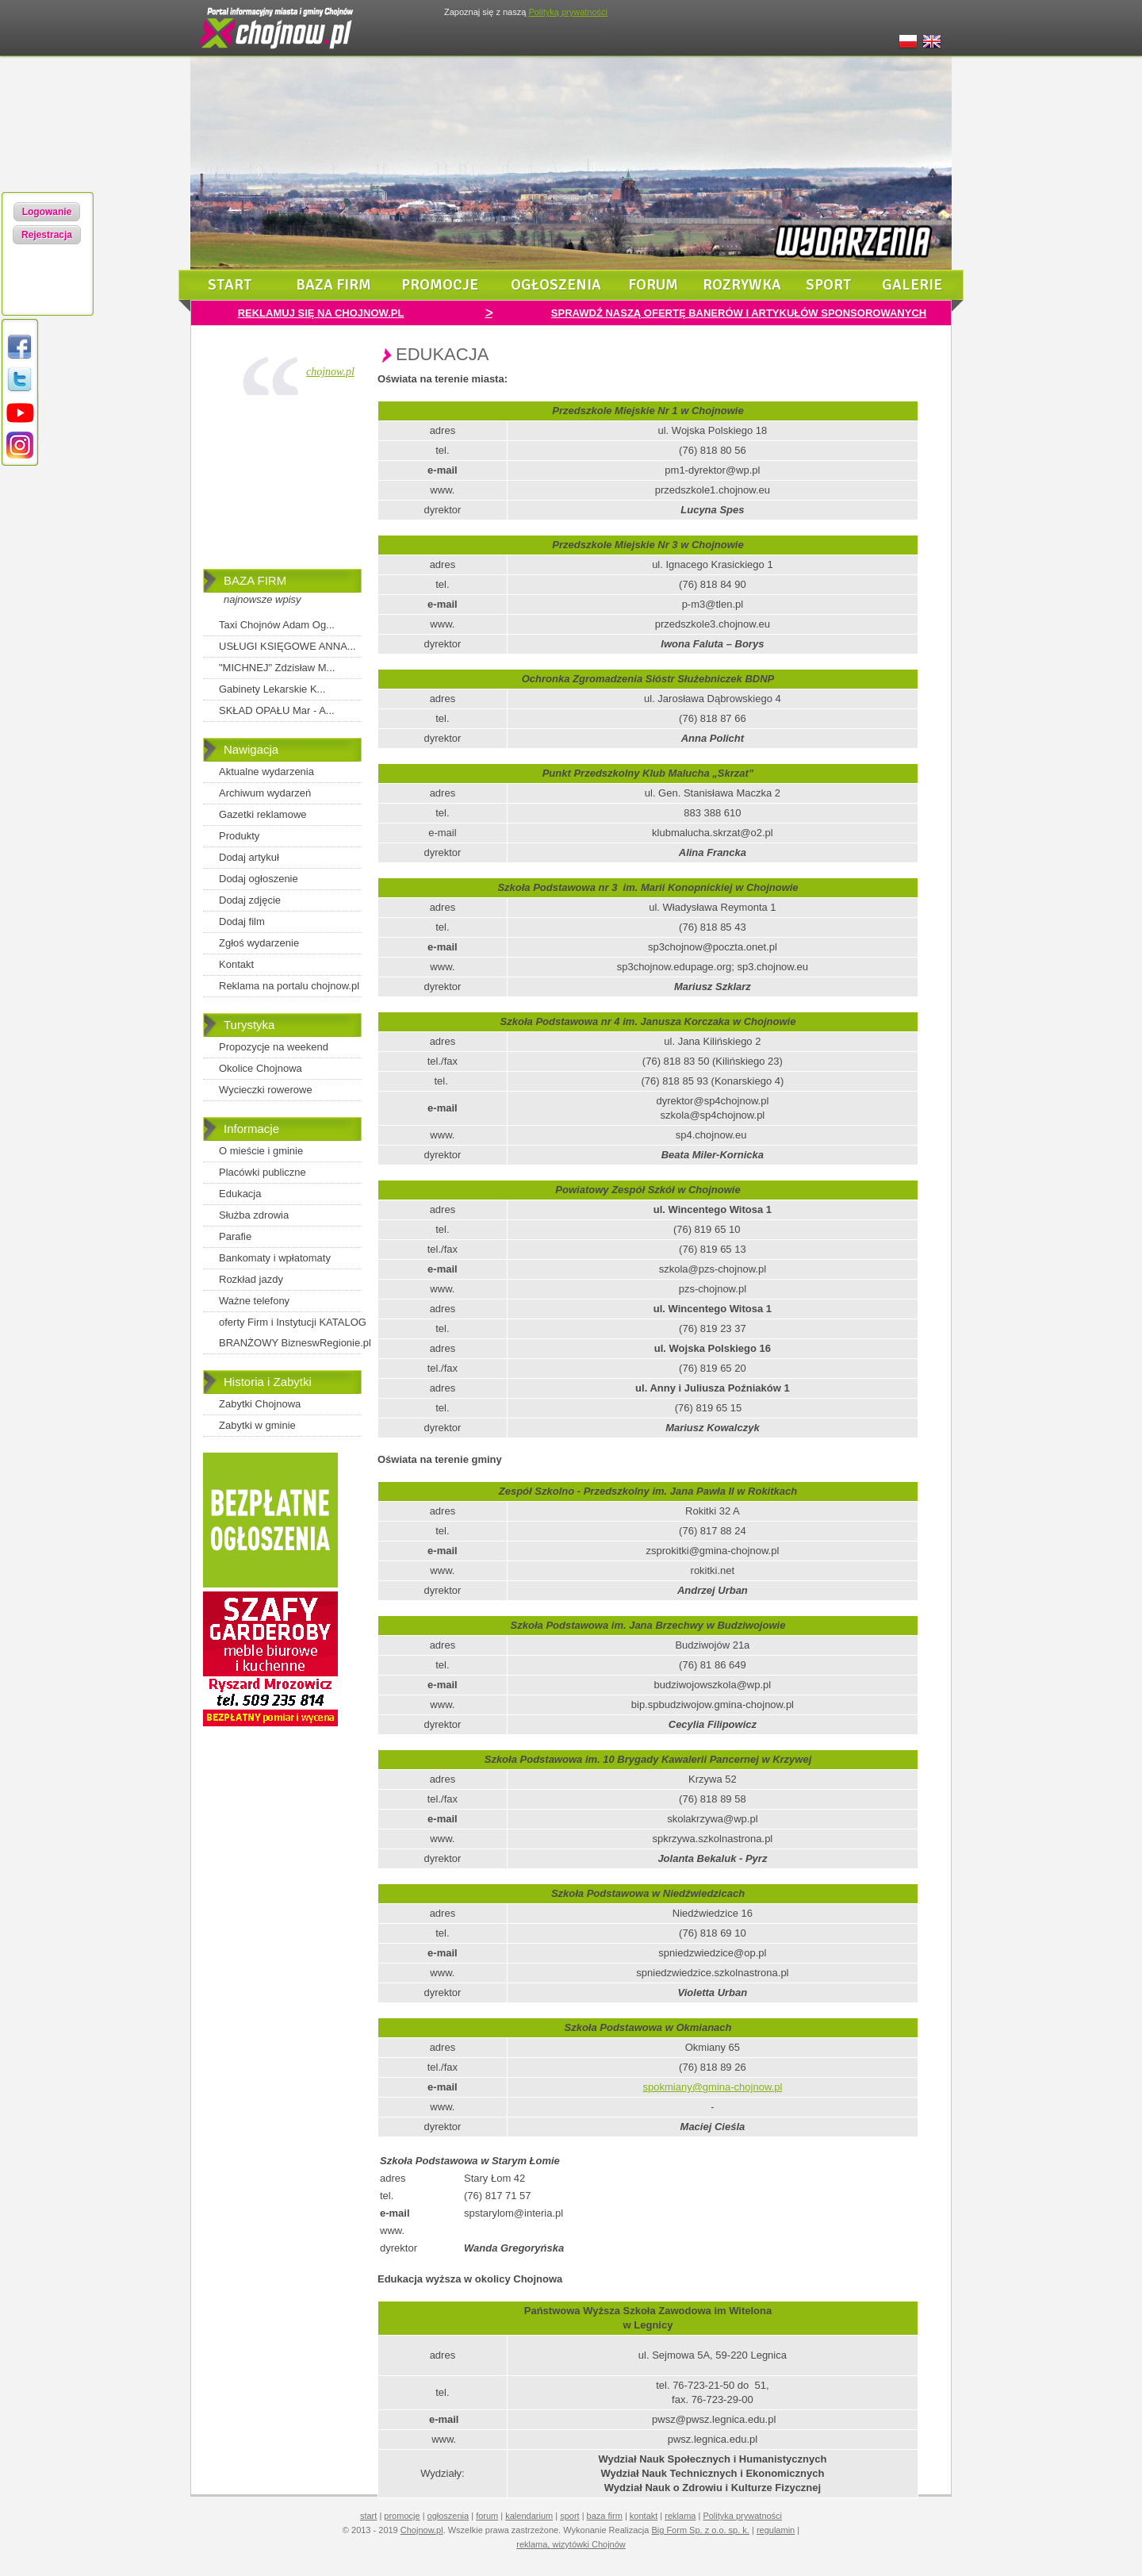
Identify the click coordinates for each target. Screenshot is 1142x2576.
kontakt (643, 2515)
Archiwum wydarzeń (265, 793)
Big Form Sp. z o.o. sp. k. (700, 2530)
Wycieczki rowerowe (265, 1090)
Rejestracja (46, 234)
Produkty (239, 836)
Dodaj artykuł (249, 857)
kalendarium (529, 2515)
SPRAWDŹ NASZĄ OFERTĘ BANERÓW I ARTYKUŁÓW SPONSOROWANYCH (738, 313)
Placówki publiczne (262, 1172)
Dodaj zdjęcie (250, 900)
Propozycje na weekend (273, 1047)
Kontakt (236, 964)
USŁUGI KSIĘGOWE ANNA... (287, 646)
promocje (439, 284)
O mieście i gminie (261, 1151)
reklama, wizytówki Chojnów (571, 2544)
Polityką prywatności (567, 12)
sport (829, 284)
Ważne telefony (254, 1301)
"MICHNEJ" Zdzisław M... (277, 668)
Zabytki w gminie (257, 1425)
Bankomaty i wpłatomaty (275, 1258)
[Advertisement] (282, 485)
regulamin (776, 2530)
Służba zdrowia (254, 1215)
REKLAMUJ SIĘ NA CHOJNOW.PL (321, 313)
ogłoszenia (556, 284)
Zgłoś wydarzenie (259, 943)
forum (653, 284)
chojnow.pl (330, 372)
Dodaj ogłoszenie (258, 879)
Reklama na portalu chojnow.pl (289, 986)
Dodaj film (242, 921)
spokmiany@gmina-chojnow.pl (713, 2087)
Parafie (235, 1236)
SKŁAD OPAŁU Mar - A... (277, 710)
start (230, 284)
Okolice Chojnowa (260, 1068)
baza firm (333, 284)
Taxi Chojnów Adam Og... (277, 625)
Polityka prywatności (742, 2515)
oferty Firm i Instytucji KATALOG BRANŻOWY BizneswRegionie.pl (295, 1332)
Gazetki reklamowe (263, 814)
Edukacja (240, 1194)
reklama (680, 2515)
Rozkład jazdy (251, 1279)
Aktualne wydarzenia (266, 771)
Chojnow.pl (421, 2530)
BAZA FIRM (255, 580)
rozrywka (742, 284)
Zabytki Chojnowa (260, 1404)
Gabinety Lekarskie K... (272, 689)
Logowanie (47, 211)
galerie (912, 284)
